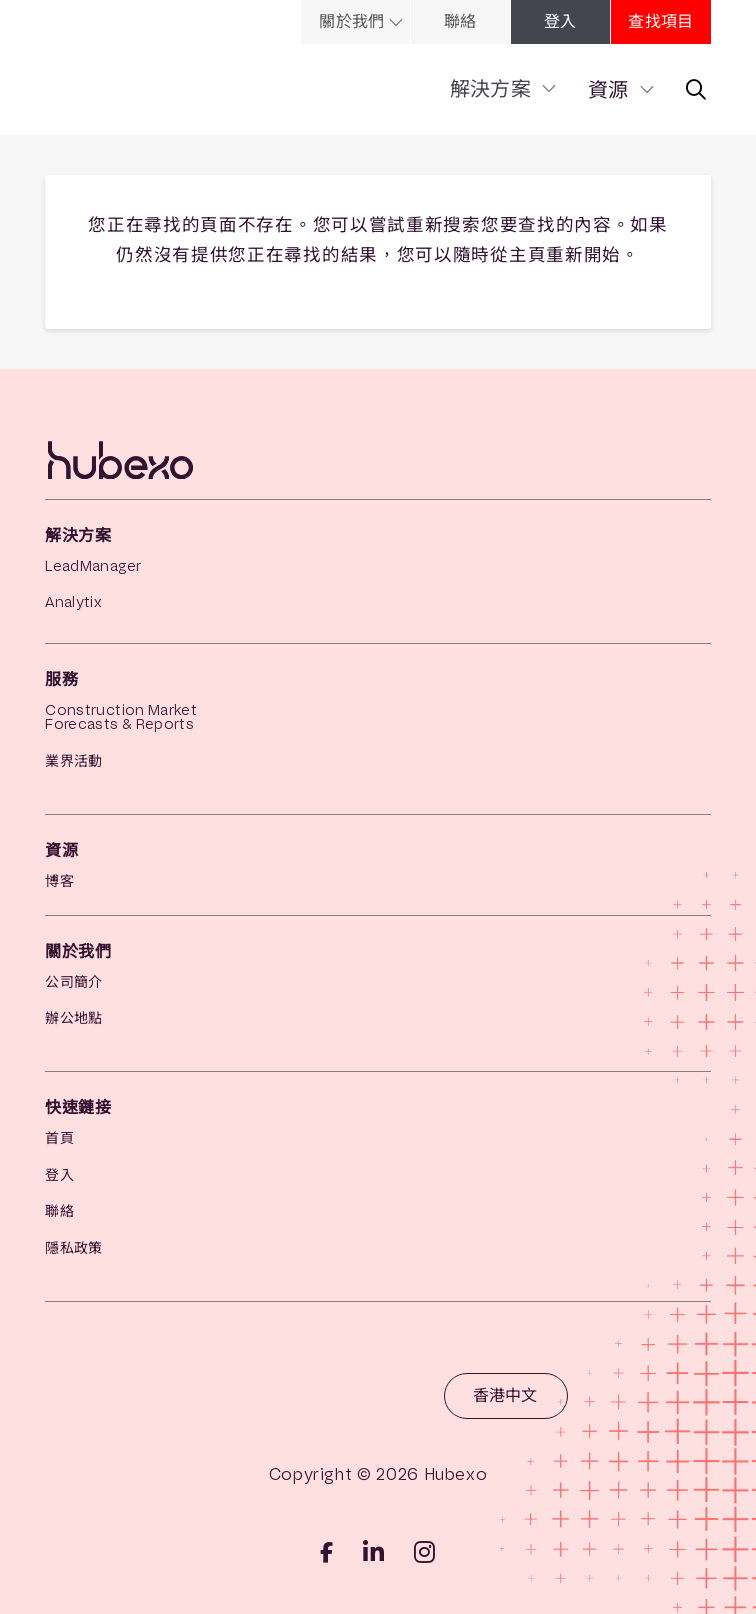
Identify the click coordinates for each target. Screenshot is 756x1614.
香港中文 (505, 1395)
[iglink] (424, 1552)
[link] (399, 22)
